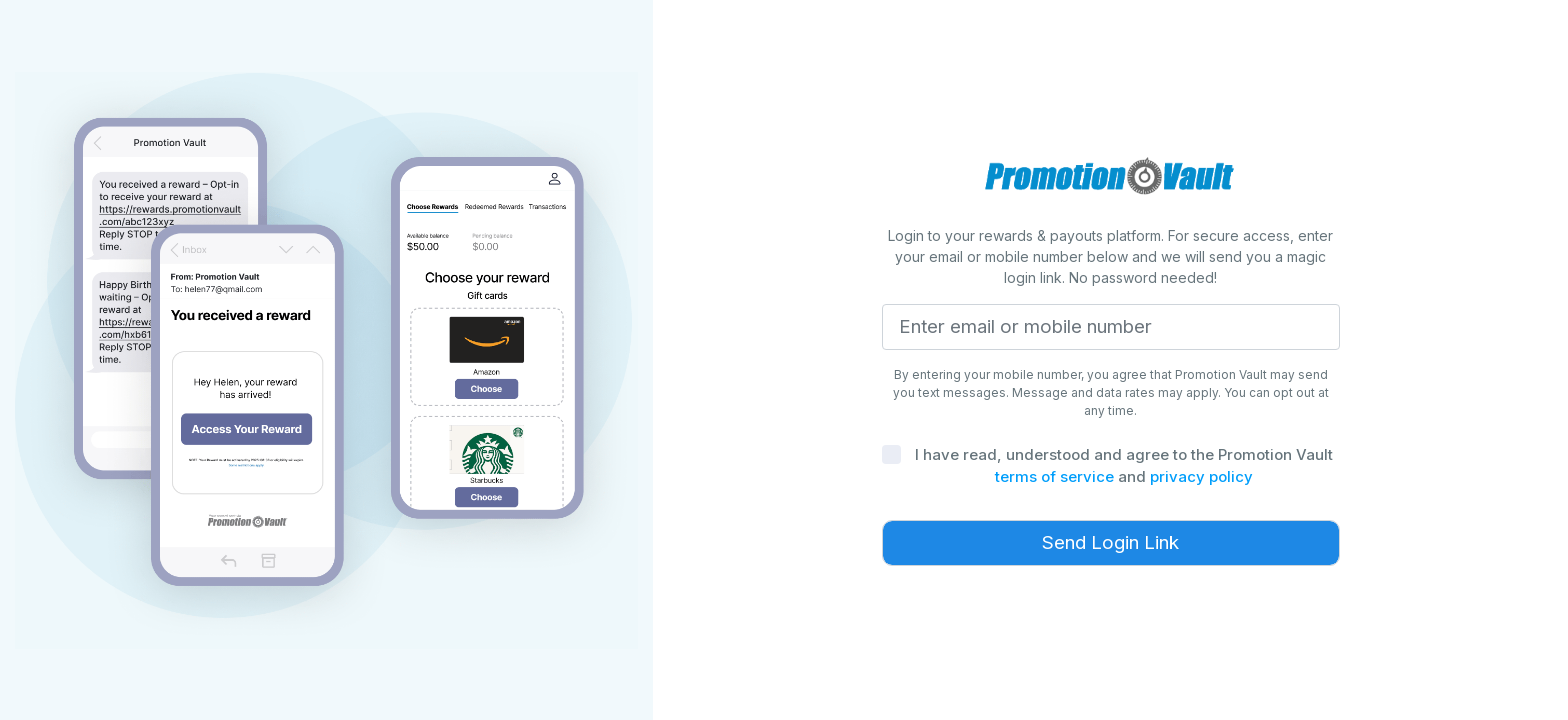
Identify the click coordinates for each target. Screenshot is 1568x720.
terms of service (1054, 476)
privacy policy (1201, 476)
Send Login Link (1110, 542)
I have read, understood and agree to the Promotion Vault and (1124, 466)
